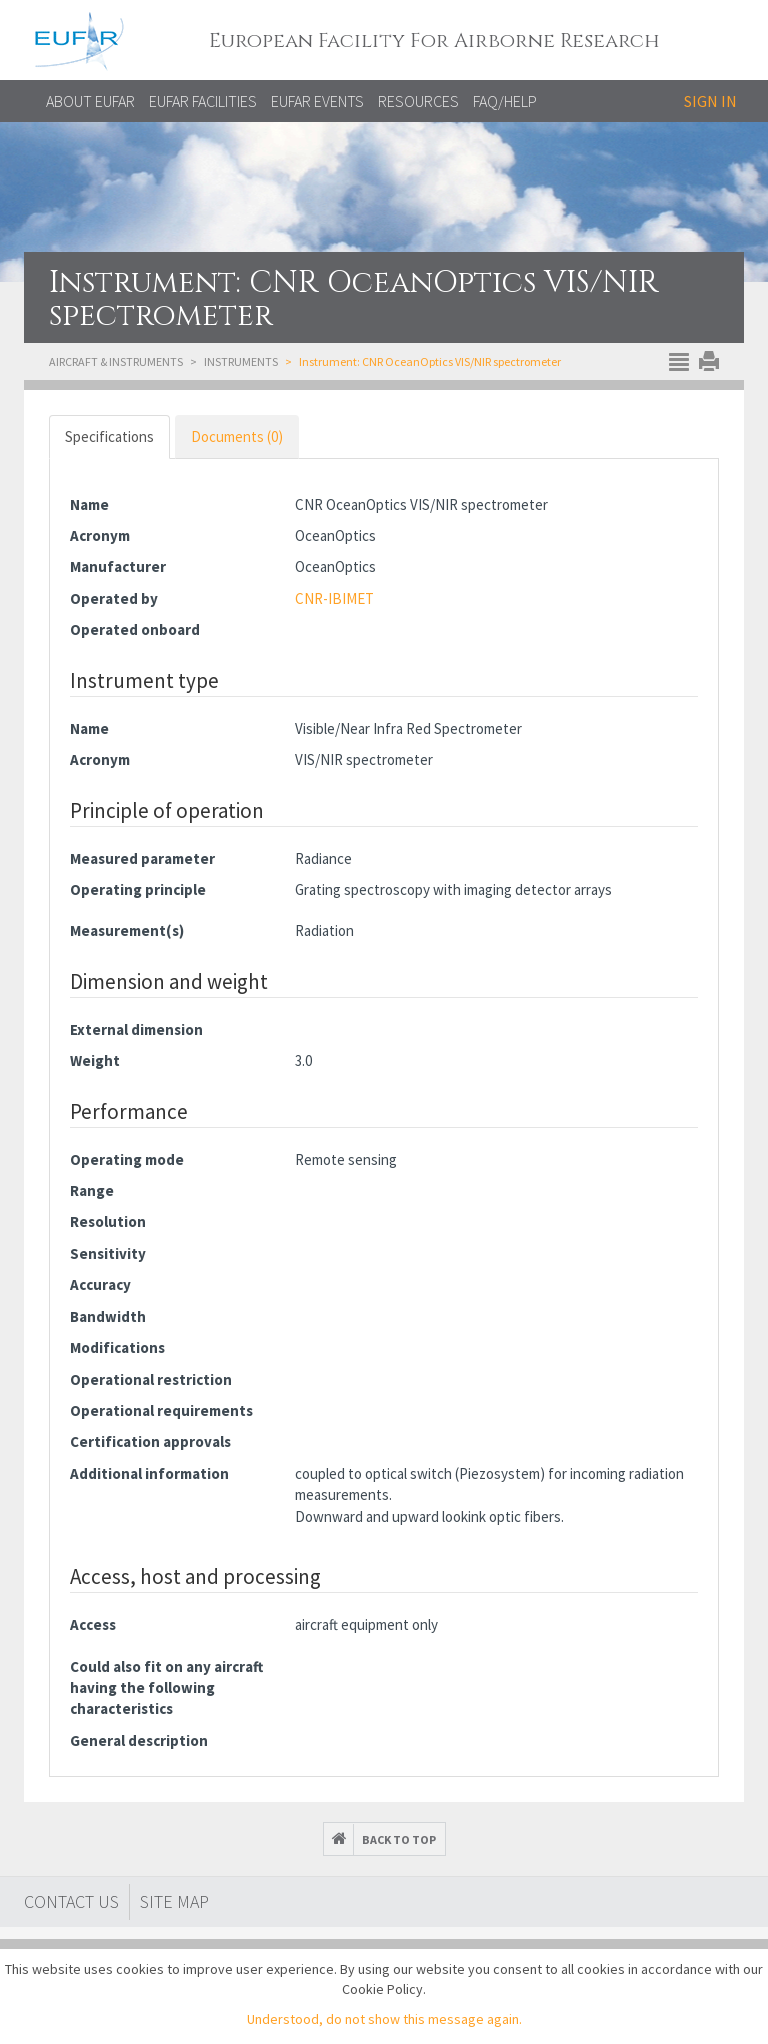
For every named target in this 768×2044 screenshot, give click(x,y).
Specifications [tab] (109, 436)
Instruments (241, 361)
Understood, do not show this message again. (384, 2019)
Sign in (710, 101)
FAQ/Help (505, 101)
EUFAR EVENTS (317, 101)
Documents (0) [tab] (237, 436)
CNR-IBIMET (334, 598)
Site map (174, 1901)
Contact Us (71, 1901)
